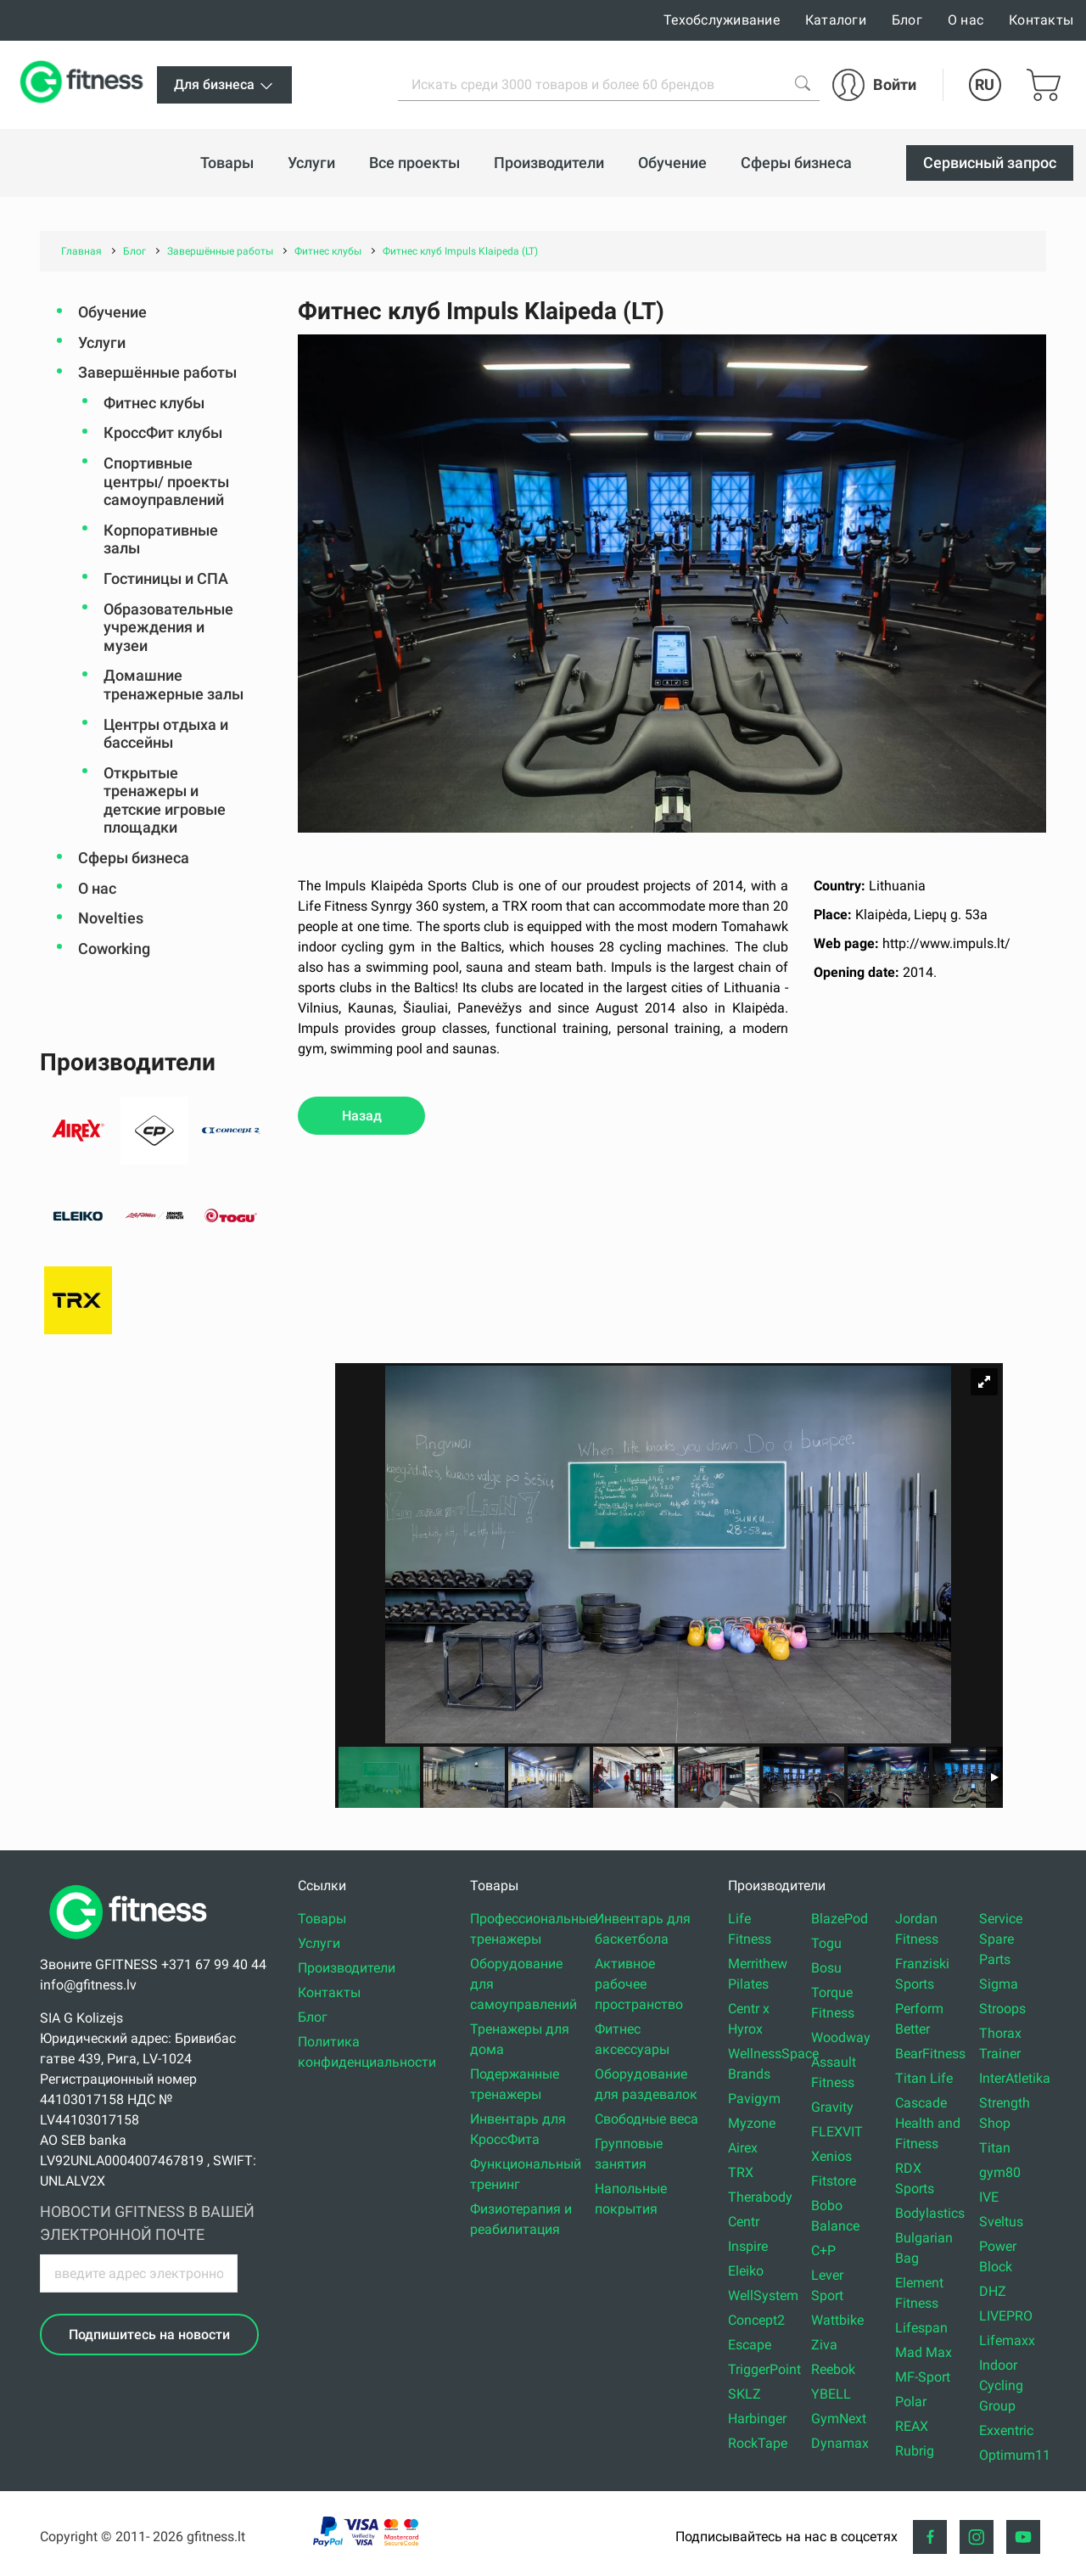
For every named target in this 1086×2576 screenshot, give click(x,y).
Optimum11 (1014, 2455)
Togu (826, 1943)
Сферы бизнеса (133, 858)
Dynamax (840, 2443)
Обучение (112, 312)
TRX (740, 2172)
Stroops (1002, 2009)
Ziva (824, 2345)
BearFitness (930, 2054)
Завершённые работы (157, 372)
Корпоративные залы (161, 539)
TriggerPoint (764, 2369)
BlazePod (839, 1919)
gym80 (1000, 2172)
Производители (346, 1968)
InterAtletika (1014, 2078)
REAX (911, 2426)
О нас (965, 20)
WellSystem (763, 2295)
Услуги (102, 342)
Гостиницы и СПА (166, 578)
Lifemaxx (1007, 2340)
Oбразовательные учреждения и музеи (168, 627)
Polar (910, 2402)
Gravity (832, 2107)
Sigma (998, 1984)
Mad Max (923, 2352)
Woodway (840, 2037)
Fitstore (833, 2181)
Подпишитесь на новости (149, 2334)
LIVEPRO (1006, 2316)
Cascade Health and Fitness (927, 2123)
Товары (322, 1919)
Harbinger (757, 2418)
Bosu (826, 1968)
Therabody (760, 2197)
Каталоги (835, 20)
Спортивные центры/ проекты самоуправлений (166, 481)
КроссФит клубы (163, 432)
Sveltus (1001, 2222)
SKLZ (744, 2394)
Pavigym (754, 2099)
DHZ (992, 2291)
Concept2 (756, 2320)
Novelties (110, 918)
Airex (743, 2148)
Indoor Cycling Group (1001, 2385)
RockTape (757, 2443)
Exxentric (1006, 2430)
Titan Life (924, 2078)
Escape (749, 2345)
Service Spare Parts (1000, 1939)
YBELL (831, 2394)
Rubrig (914, 2451)
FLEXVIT (837, 2132)
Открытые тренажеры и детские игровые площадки (165, 800)
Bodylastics (930, 2213)
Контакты (1041, 20)
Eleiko (746, 2271)
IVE (989, 2197)
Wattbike (837, 2320)
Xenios (831, 2156)
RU (984, 84)
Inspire (748, 2246)
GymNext (838, 2418)
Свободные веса (646, 2119)
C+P (823, 2250)
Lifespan (921, 2328)
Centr (743, 2222)
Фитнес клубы (154, 403)
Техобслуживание (721, 20)
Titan (994, 2148)
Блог (907, 20)
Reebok (833, 2369)
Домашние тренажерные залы (174, 684)
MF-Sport (922, 2377)
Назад (362, 1116)
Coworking (114, 948)
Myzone (751, 2123)
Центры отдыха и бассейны (166, 734)
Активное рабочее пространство (639, 1984)
